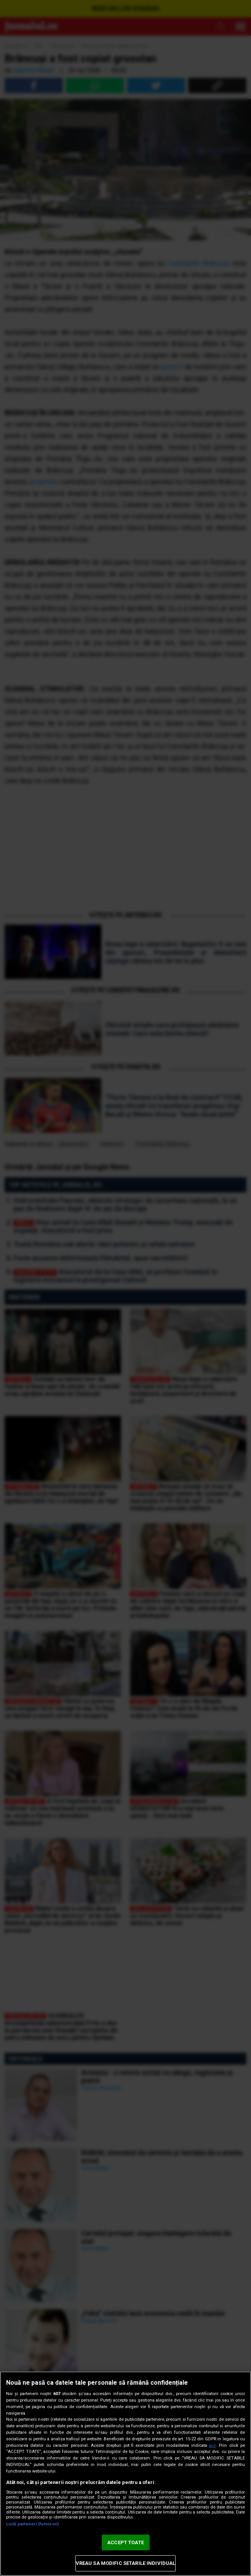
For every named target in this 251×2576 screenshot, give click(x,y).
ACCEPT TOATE (125, 2542)
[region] (125, 2473)
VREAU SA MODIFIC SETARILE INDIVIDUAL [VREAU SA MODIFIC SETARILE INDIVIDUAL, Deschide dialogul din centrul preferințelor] (126, 2563)
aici (212, 2445)
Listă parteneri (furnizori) (32, 2524)
